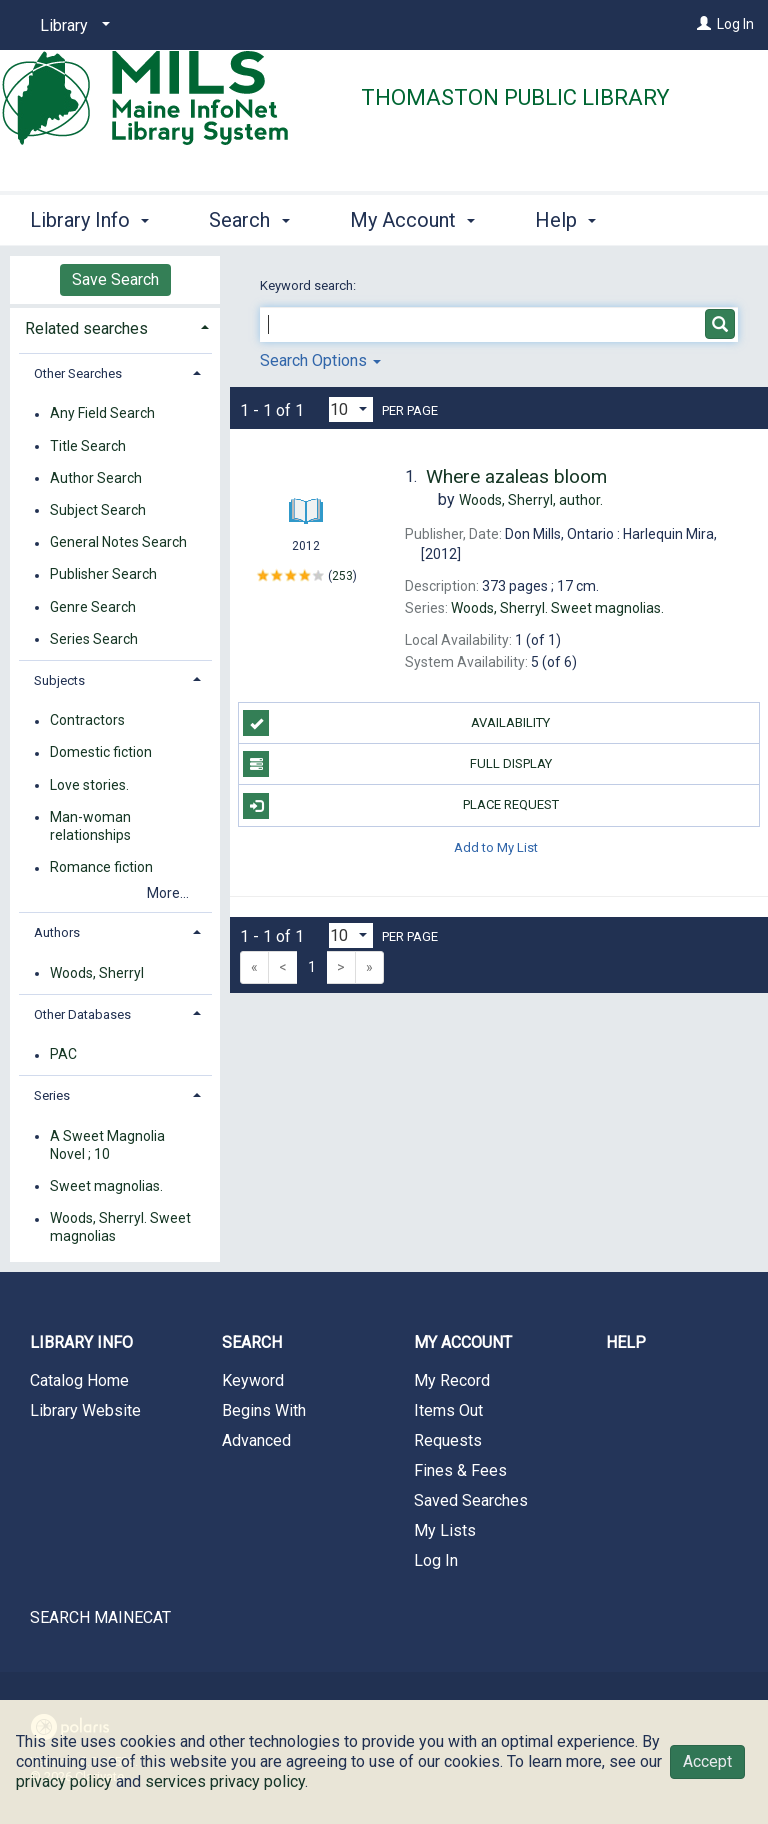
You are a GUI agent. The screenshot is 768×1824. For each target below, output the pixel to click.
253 (342, 576)
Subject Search (98, 510)
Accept (707, 1761)
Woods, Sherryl (97, 973)
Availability (396, 723)
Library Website (85, 1410)
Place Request (400, 806)
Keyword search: (309, 285)
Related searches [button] (86, 328)
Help (626, 1342)
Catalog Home (79, 1380)
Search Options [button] (320, 360)
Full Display (397, 764)
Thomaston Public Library (515, 97)
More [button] (574, 220)
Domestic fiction (101, 753)
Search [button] (249, 217)
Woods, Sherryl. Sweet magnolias (120, 1228)
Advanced (256, 1440)
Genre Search (93, 607)
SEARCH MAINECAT (100, 1617)
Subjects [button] (59, 680)
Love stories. (89, 785)
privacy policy (64, 1781)
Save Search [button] (115, 279)
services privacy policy (225, 1781)
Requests (448, 1440)
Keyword (253, 1380)
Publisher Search (103, 575)
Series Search (94, 639)
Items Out (448, 1410)
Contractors (87, 721)
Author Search (96, 478)
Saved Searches (471, 1500)
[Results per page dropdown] (351, 409)
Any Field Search (102, 414)
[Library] (71, 26)
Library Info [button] (89, 217)
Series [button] (52, 1095)
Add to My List (496, 847)
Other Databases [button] (82, 1014)
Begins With (264, 1410)
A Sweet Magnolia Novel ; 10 (107, 1145)
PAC (63, 1055)
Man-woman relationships (90, 826)
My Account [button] (412, 217)
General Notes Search (118, 543)
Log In (735, 24)
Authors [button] (57, 932)
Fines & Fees (460, 1470)
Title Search (88, 446)
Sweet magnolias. (106, 1186)
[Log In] (704, 24)
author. (531, 500)
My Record (452, 1380)
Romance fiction (101, 868)
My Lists (445, 1530)
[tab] (115, 326)
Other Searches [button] (78, 373)
